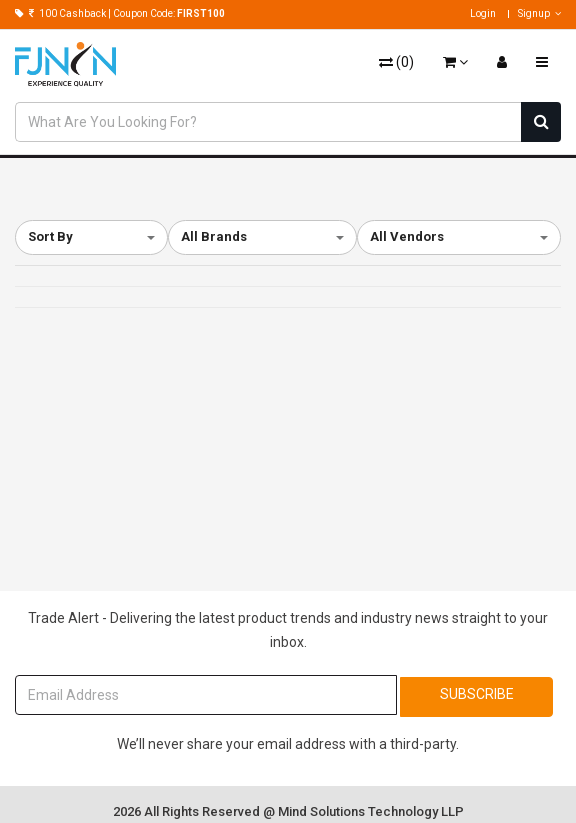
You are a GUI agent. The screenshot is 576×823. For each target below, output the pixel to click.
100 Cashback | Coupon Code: (120, 13)
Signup (539, 13)
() (396, 62)
